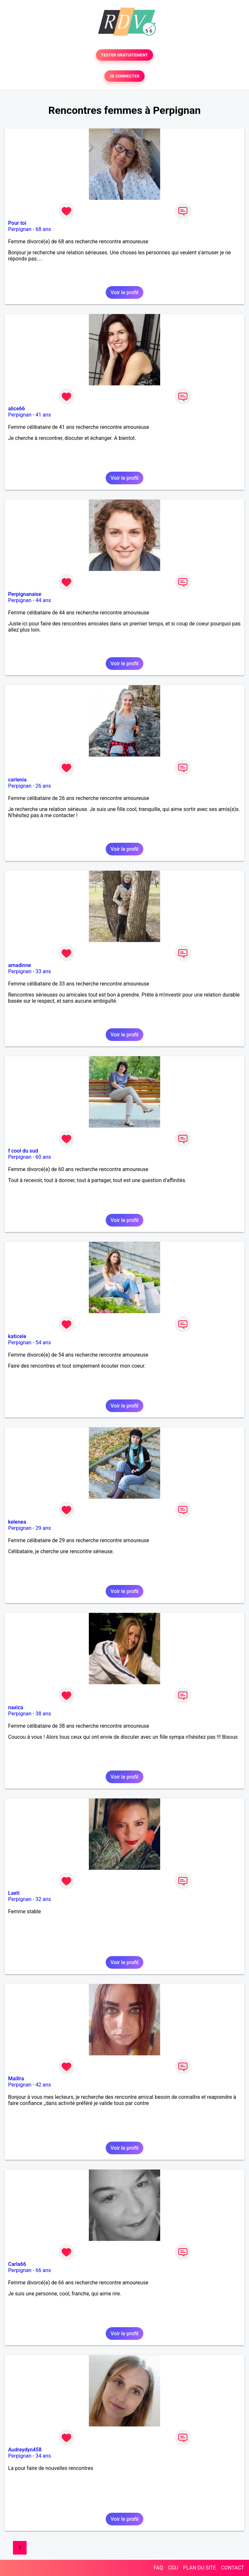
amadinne (19, 965)
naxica (15, 1707)
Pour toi (17, 223)
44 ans (43, 600)
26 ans (43, 786)
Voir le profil (124, 292)
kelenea (17, 1522)
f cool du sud (23, 1151)
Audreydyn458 (25, 2450)
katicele (17, 1336)
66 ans (43, 2270)
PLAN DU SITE (199, 2568)
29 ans (43, 1528)
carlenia (17, 780)
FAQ (158, 2568)
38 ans (43, 1714)
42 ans (43, 2085)
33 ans (43, 971)
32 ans (43, 1899)
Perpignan (19, 229)
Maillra (16, 2078)
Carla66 (17, 2264)
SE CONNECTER (124, 76)
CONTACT (232, 2568)
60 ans (43, 1157)
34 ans (43, 2456)
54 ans (43, 1342)
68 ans (43, 229)
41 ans (43, 415)
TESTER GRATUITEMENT (124, 55)
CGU (173, 2568)
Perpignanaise (24, 594)
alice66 (16, 408)
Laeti (13, 1893)
